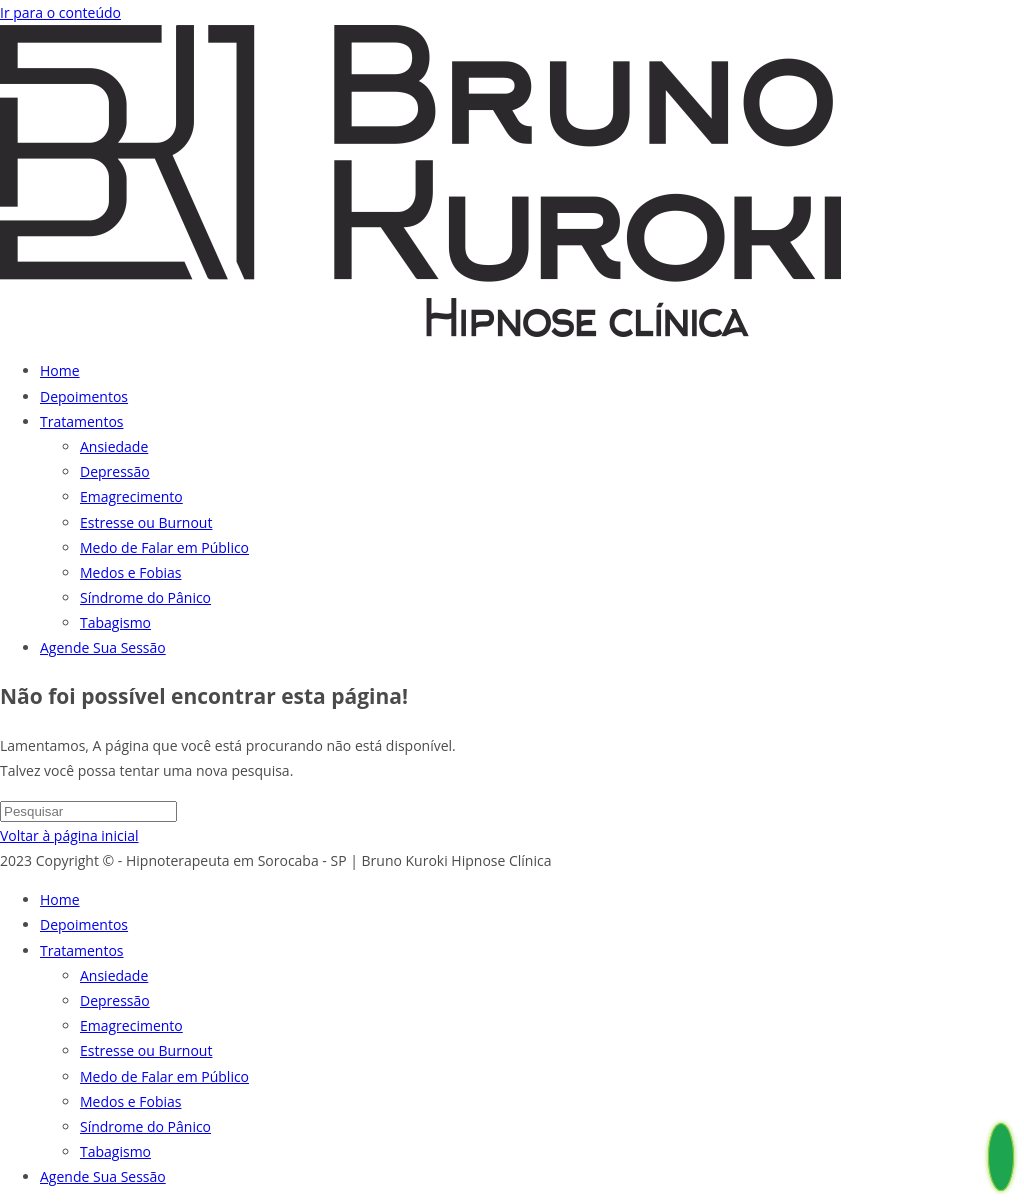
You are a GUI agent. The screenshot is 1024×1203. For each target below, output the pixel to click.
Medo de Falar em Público (164, 1076)
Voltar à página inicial (69, 835)
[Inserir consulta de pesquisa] (88, 811)
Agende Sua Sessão (103, 1176)
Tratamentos (81, 950)
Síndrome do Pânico (145, 1126)
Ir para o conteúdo (60, 12)
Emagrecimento (131, 1025)
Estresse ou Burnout (146, 1050)
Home (60, 899)
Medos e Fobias (130, 1101)
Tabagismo (115, 1151)
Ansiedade (114, 975)
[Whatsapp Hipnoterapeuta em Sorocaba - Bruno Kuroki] (1001, 1164)
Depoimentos (84, 924)
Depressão (115, 1000)
